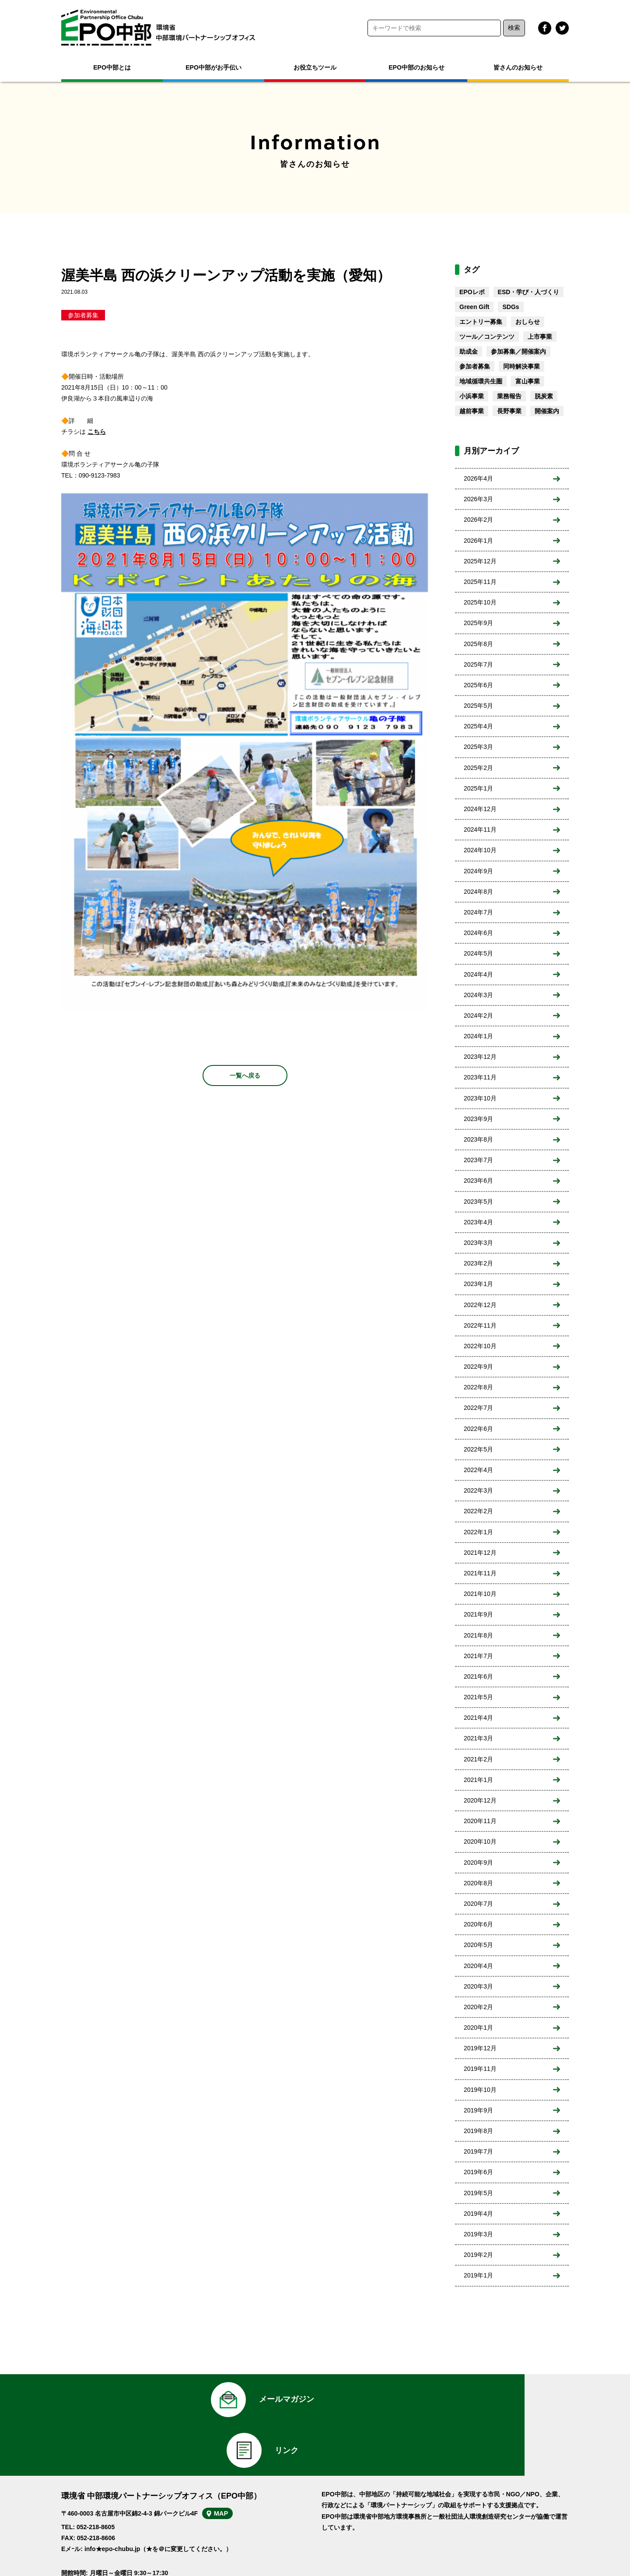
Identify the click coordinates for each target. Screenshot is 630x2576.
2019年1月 (478, 2275)
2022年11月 (480, 1325)
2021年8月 (478, 1635)
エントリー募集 (480, 321)
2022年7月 (478, 1407)
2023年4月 (478, 1222)
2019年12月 (480, 2048)
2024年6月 (478, 932)
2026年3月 (478, 499)
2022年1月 (478, 1532)
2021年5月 (478, 1697)
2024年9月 (478, 871)
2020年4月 (478, 1965)
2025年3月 (478, 746)
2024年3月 (478, 994)
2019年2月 (478, 2254)
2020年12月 (480, 1800)
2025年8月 (478, 643)
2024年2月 (478, 1015)
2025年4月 (478, 726)
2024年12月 (480, 808)
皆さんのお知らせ (518, 67)
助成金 (468, 351)
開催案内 (547, 411)
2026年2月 (478, 519)
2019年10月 (480, 2089)
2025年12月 (480, 561)
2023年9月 (478, 1118)
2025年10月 (480, 602)
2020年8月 (478, 1883)
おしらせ (527, 321)
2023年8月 (478, 1139)
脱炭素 (544, 396)
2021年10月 (480, 1593)
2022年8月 (478, 1387)
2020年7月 (478, 1903)
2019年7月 (478, 2151)
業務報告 (509, 396)
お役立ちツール (315, 67)
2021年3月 (478, 1738)
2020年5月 (478, 1944)
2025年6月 (478, 685)
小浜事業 (471, 396)
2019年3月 (478, 2234)
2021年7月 (478, 1655)
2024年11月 (480, 829)
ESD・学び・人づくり (529, 291)
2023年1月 (478, 1283)
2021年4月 (478, 1717)
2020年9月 (478, 1862)
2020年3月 (478, 1986)
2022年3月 (478, 1490)
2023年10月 (480, 1098)
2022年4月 (478, 1469)
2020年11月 (480, 1820)
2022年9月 (478, 1366)
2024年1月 (478, 1036)
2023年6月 (478, 1180)
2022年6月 (478, 1428)
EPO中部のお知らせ (416, 67)
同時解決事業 (521, 366)
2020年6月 (478, 1924)
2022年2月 (478, 1511)
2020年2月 (478, 2006)
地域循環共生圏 (480, 381)
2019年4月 (478, 2213)
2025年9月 (478, 622)
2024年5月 (478, 953)
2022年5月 (478, 1449)
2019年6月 (478, 2171)
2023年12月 (480, 1056)
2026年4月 (478, 478)
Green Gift (474, 306)
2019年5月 (478, 2192)
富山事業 (527, 381)
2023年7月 (478, 1159)
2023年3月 (478, 1242)
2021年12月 (480, 1552)
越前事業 (471, 411)
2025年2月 (478, 767)
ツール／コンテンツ (486, 336)
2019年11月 (480, 2068)
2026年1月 (478, 540)
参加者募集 (83, 315)
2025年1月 (478, 788)
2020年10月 (480, 1841)
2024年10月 (480, 850)
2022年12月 (480, 1304)
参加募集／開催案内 (518, 351)
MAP (231, 2474)
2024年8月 (478, 891)
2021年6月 (478, 1676)
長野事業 (509, 411)
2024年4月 (478, 974)
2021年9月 (478, 1614)
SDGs (510, 306)
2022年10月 (480, 1346)
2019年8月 (478, 2130)
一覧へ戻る (245, 1075)
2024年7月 (478, 912)
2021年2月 (478, 1759)
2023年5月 (478, 1201)
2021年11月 (480, 1573)
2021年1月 (478, 1779)
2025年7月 (478, 664)
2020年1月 (478, 2027)
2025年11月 (480, 581)
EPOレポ (472, 291)
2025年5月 (478, 705)
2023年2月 (478, 1263)
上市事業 (540, 336)
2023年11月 (480, 1077)
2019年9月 (478, 2110)
